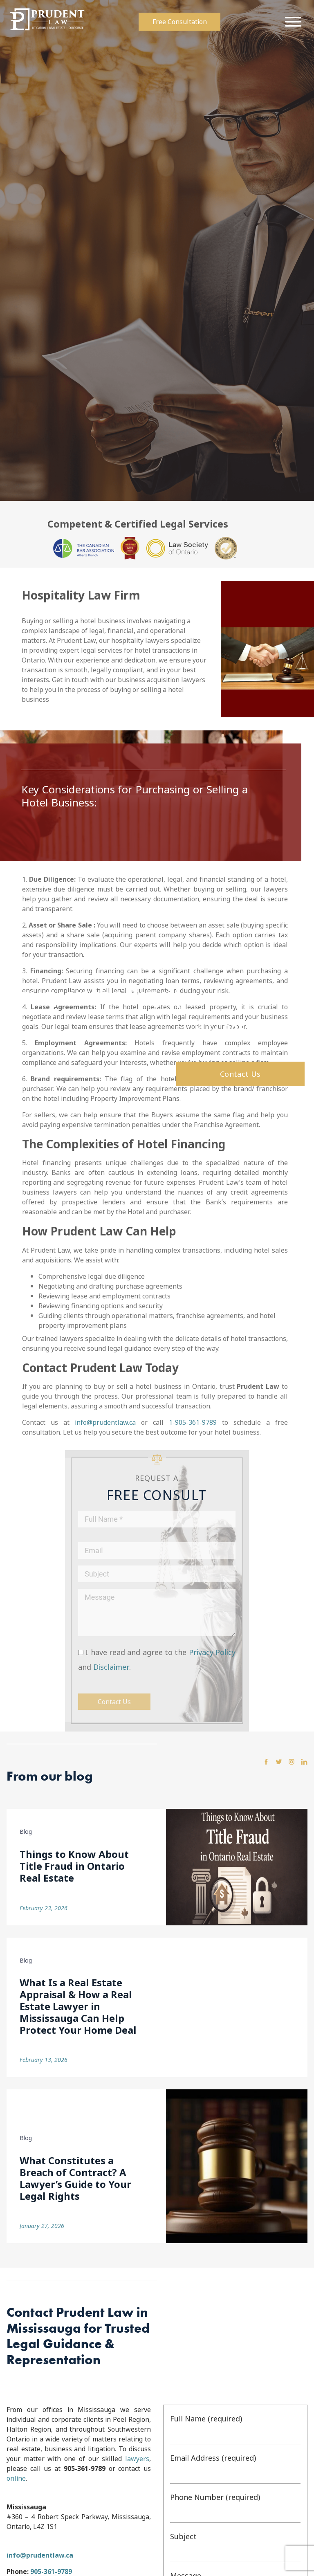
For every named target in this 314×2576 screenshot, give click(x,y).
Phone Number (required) (235, 2507)
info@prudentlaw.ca (105, 1422)
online (16, 2478)
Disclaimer (111, 1667)
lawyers (137, 2459)
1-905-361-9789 (193, 1422)
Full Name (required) (235, 2428)
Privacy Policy (212, 1652)
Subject (235, 2546)
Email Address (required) (235, 2468)
